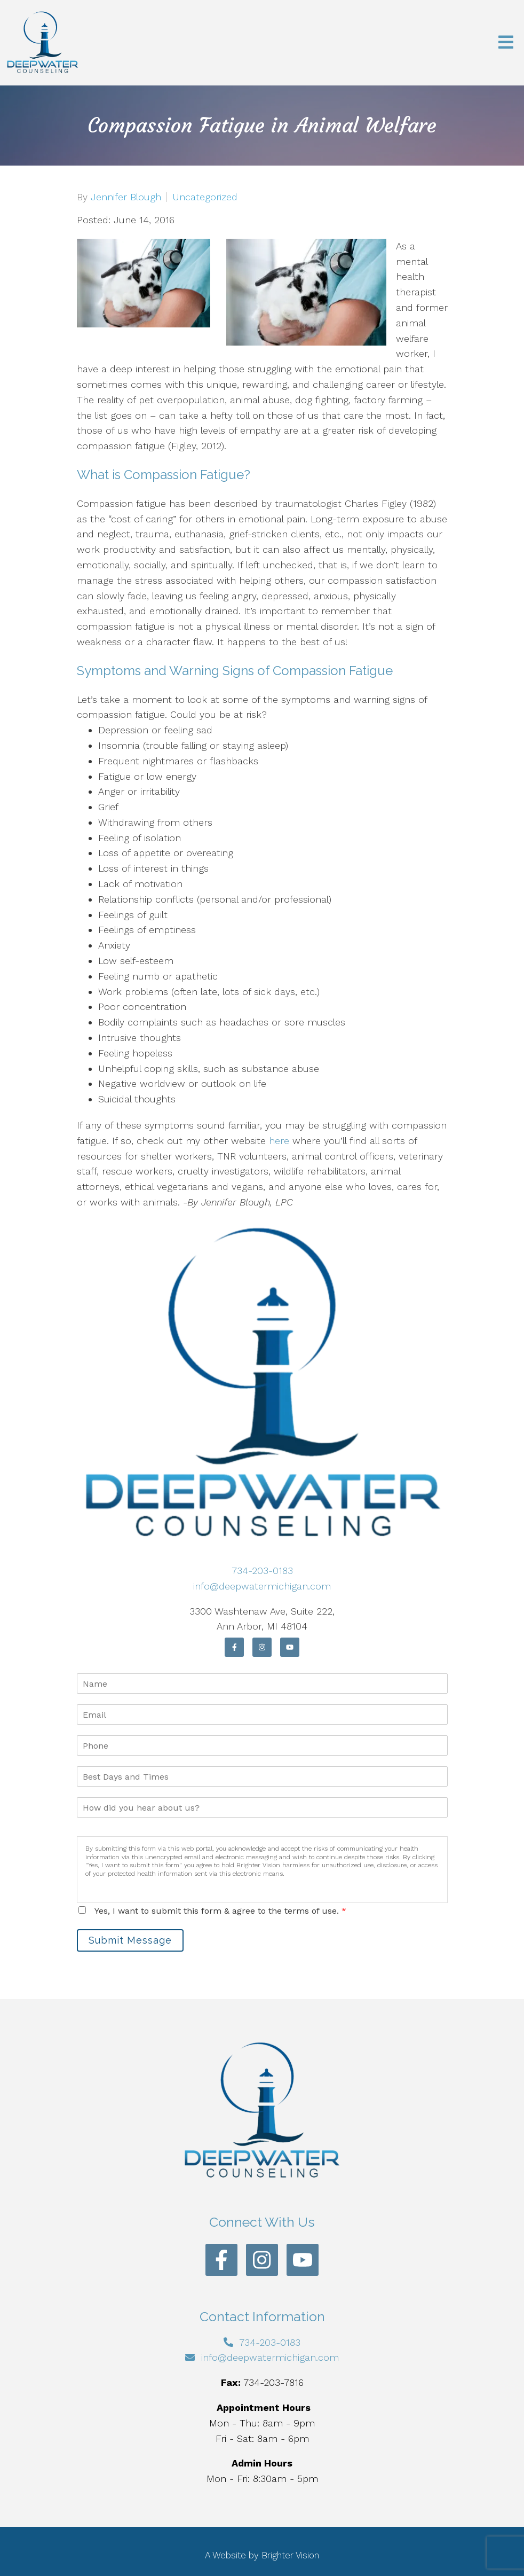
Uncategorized (204, 197)
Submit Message (130, 1940)
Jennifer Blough (126, 197)
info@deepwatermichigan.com (262, 1586)
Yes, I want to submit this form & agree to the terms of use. (220, 1911)
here (279, 1140)
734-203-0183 (262, 1570)
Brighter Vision (290, 2555)
